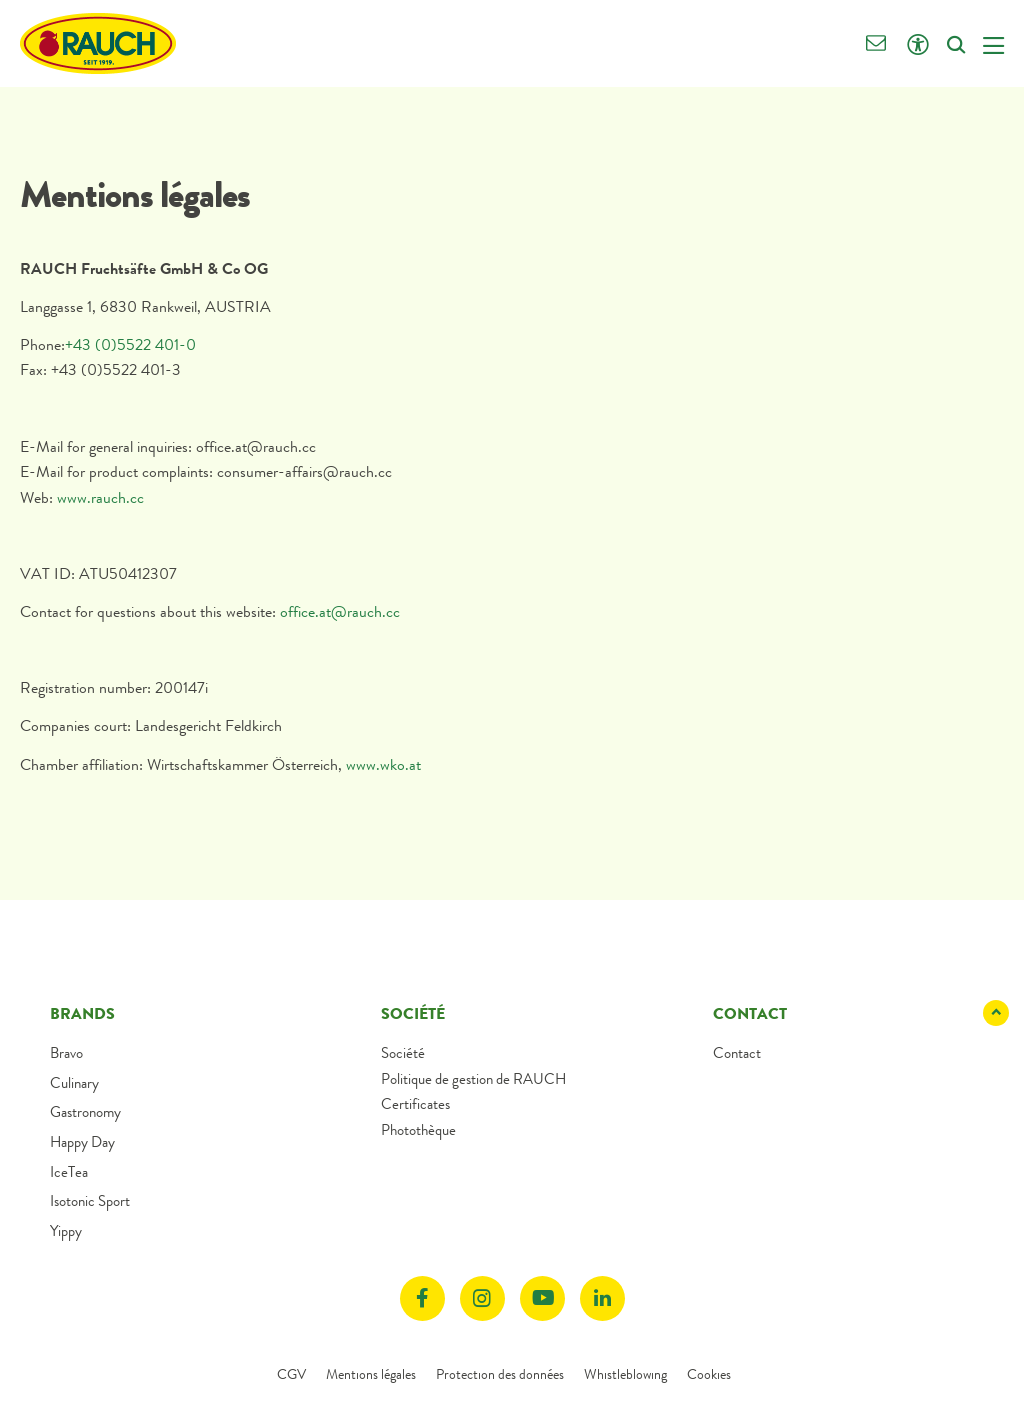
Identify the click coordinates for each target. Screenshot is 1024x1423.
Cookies (709, 1374)
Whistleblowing (625, 1374)
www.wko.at (383, 764)
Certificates (415, 1104)
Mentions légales (371, 1374)
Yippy (66, 1231)
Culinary (74, 1083)
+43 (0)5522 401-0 (130, 344)
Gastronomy (85, 1112)
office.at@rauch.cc (340, 611)
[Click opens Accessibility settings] (917, 45)
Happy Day (82, 1142)
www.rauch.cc (102, 497)
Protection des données (500, 1374)
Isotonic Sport (90, 1201)
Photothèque (418, 1130)
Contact (737, 1053)
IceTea (69, 1172)
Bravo (66, 1053)
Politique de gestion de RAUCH (473, 1079)
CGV (291, 1374)
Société (403, 1053)
